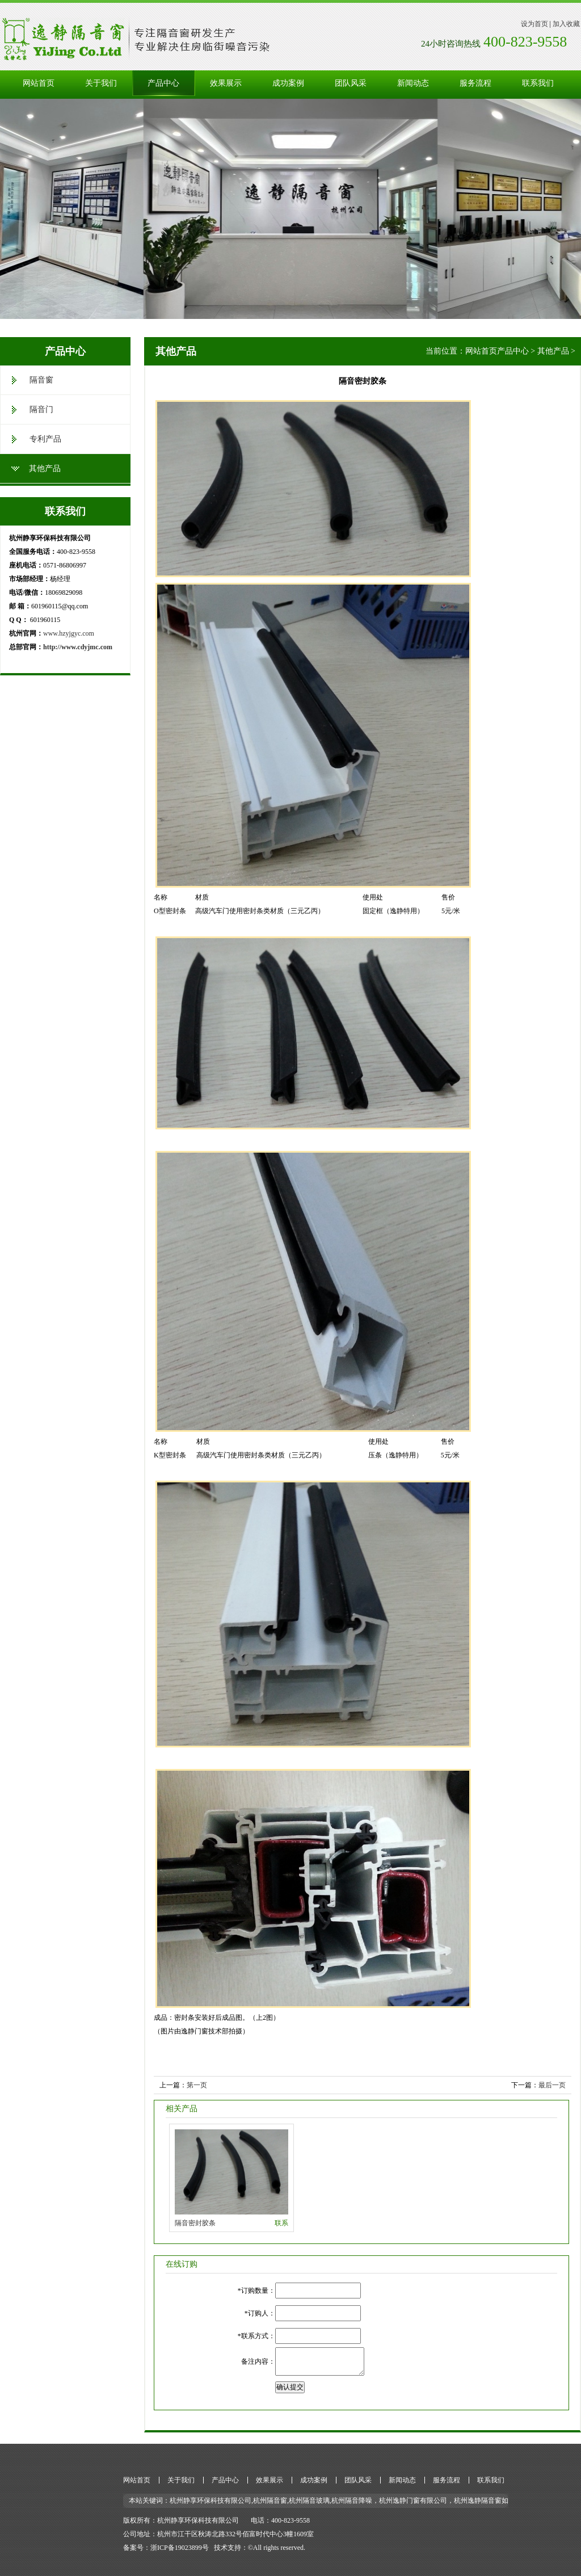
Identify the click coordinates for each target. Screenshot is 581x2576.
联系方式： (258, 2336)
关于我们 (101, 83)
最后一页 (552, 2085)
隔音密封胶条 (195, 2223)
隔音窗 (41, 380)
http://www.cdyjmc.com (77, 647)
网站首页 (38, 83)
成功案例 (288, 83)
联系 (281, 2223)
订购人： (261, 2313)
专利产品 (45, 439)
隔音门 (41, 409)
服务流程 (475, 83)
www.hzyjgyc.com (68, 633)
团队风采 (351, 83)
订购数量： (258, 2291)
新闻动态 (413, 83)
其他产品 (45, 468)
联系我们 (538, 83)
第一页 (197, 2085)
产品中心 (163, 83)
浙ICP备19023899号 (179, 2548)
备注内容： (258, 2361)
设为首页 (534, 24)
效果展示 (226, 83)
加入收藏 (566, 24)
